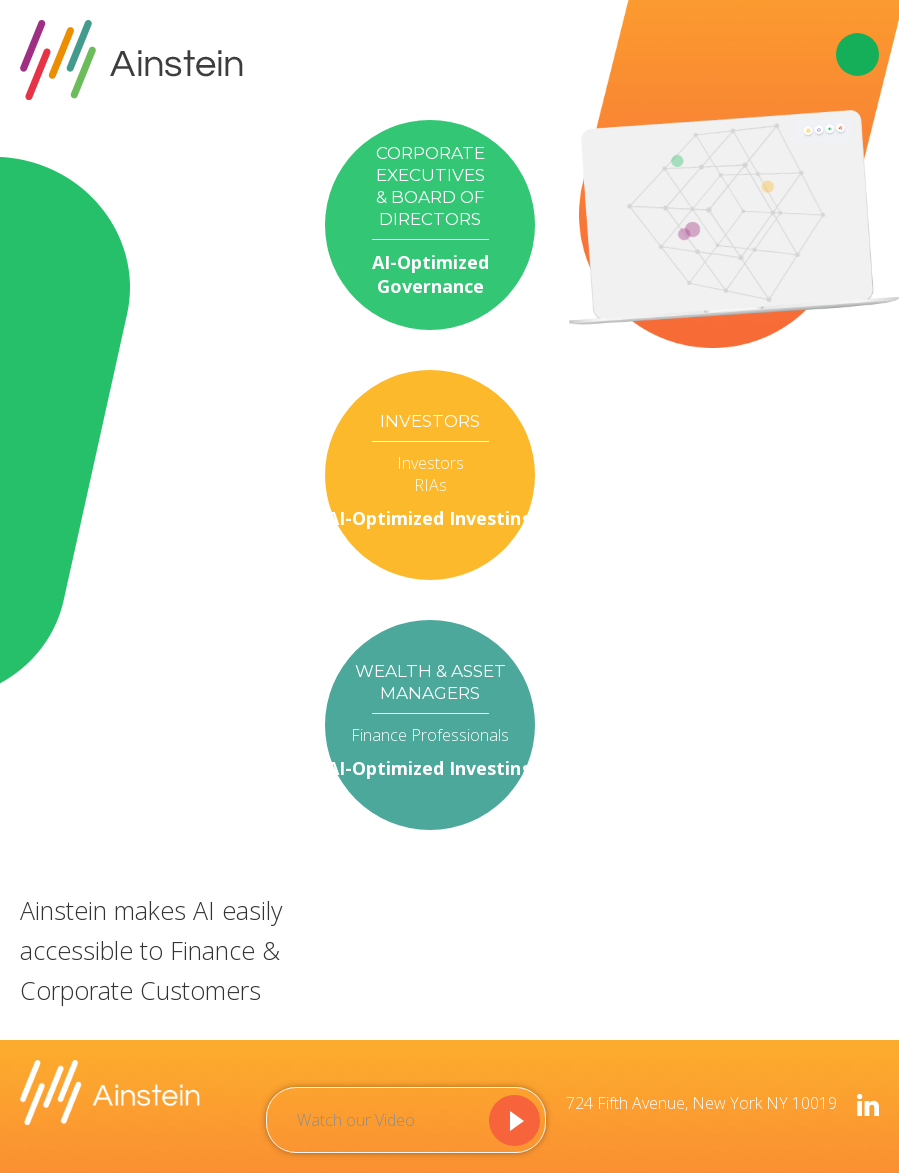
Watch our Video (356, 1120)
